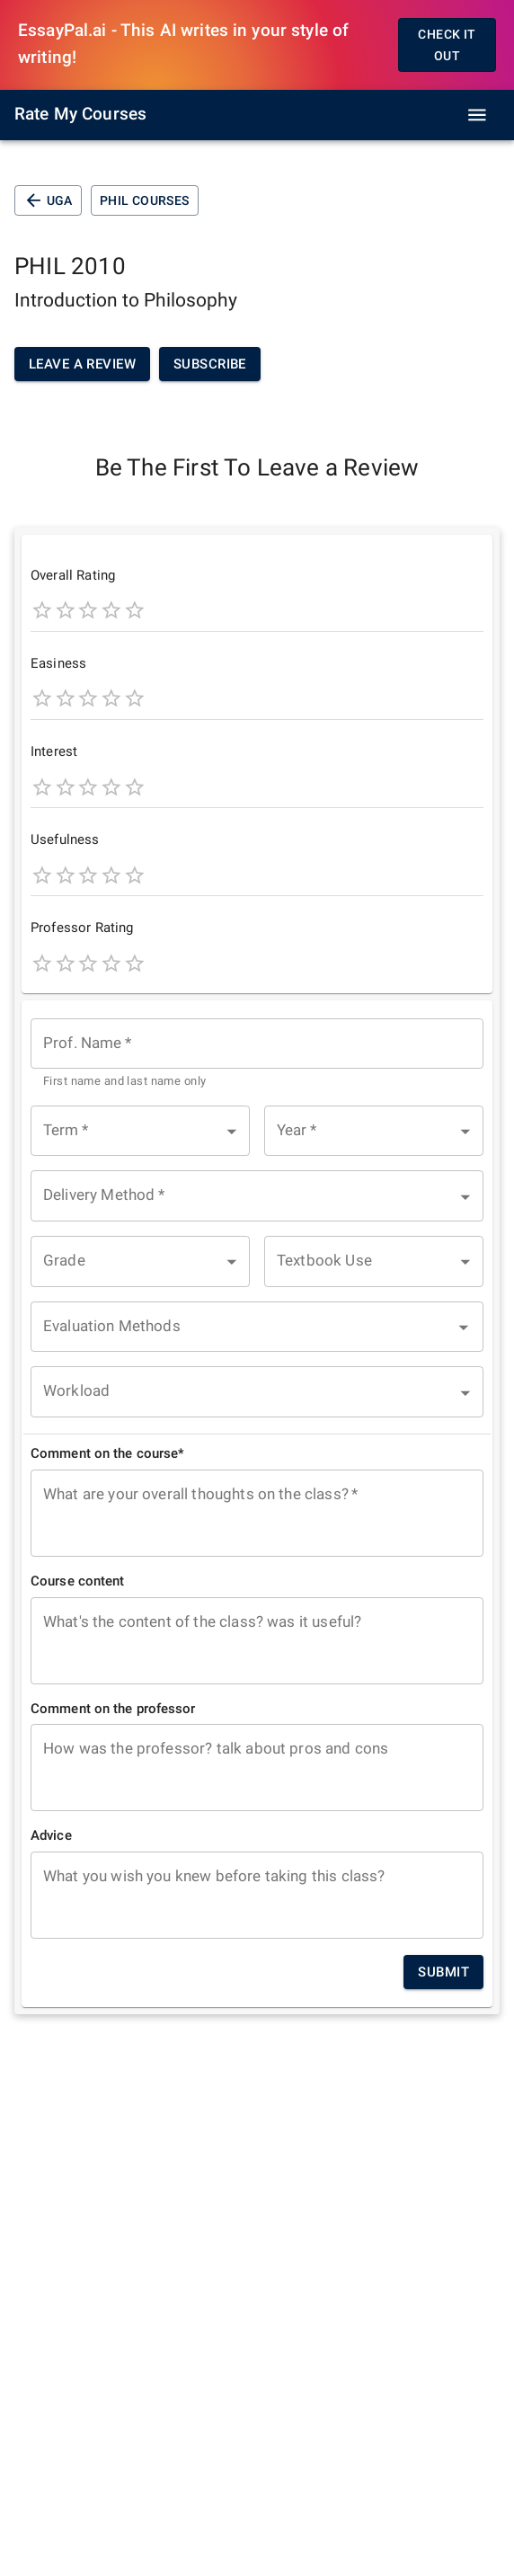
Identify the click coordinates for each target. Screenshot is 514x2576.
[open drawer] (477, 115)
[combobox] (257, 1054)
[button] (140, 1131)
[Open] (463, 1327)
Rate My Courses (80, 114)
